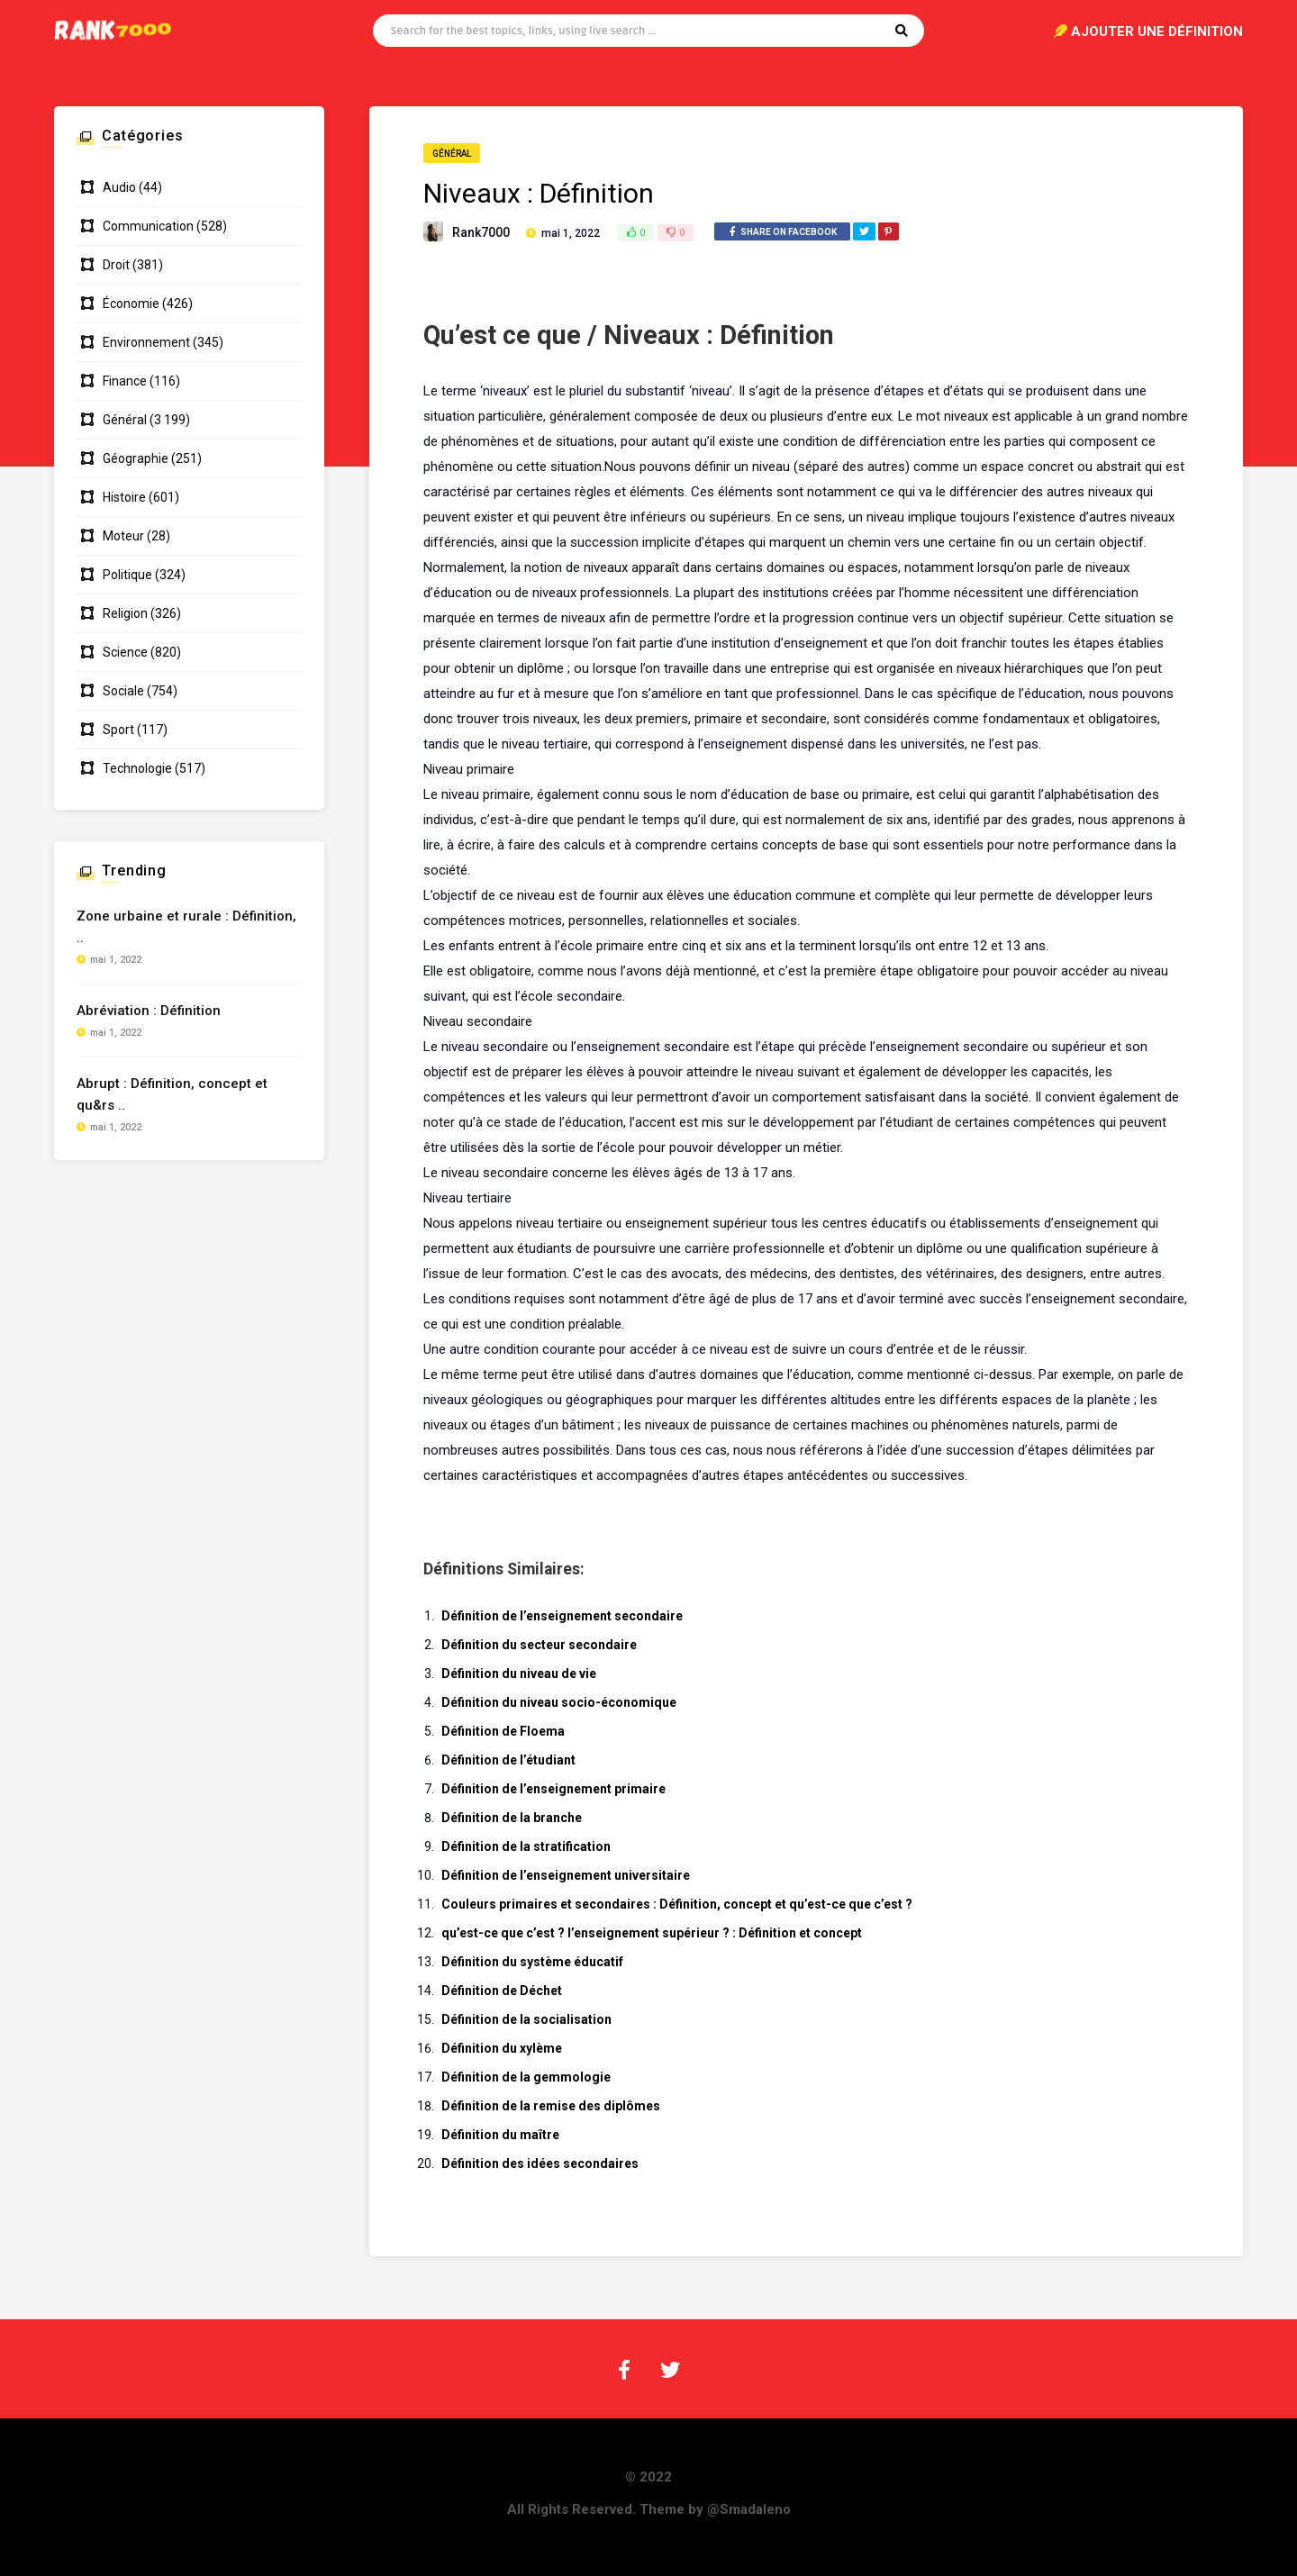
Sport (118, 729)
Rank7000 (481, 232)
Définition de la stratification (526, 1846)
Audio (119, 187)
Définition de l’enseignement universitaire (565, 1875)
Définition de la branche (511, 1817)
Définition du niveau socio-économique (558, 1702)
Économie (131, 303)
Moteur (123, 536)
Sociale (123, 691)
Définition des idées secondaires (540, 2163)
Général (451, 154)
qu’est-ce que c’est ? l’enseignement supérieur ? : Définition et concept (651, 1933)
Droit (116, 265)
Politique (127, 574)
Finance (125, 381)
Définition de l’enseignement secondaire (562, 1616)
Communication (148, 226)
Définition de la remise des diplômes (550, 2106)
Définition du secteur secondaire (539, 1644)
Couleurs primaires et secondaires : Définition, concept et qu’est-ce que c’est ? (676, 1904)
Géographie (135, 458)
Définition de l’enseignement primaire (553, 1789)
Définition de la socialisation (526, 2019)
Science (125, 652)
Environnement (146, 342)
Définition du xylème (501, 2048)
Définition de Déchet (501, 1990)
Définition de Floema (503, 1731)
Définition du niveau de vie (518, 1673)
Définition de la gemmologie (526, 2077)
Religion (125, 613)
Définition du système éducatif (532, 1962)
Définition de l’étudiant (508, 1760)
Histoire (124, 497)
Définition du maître (500, 2134)
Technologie (137, 768)
